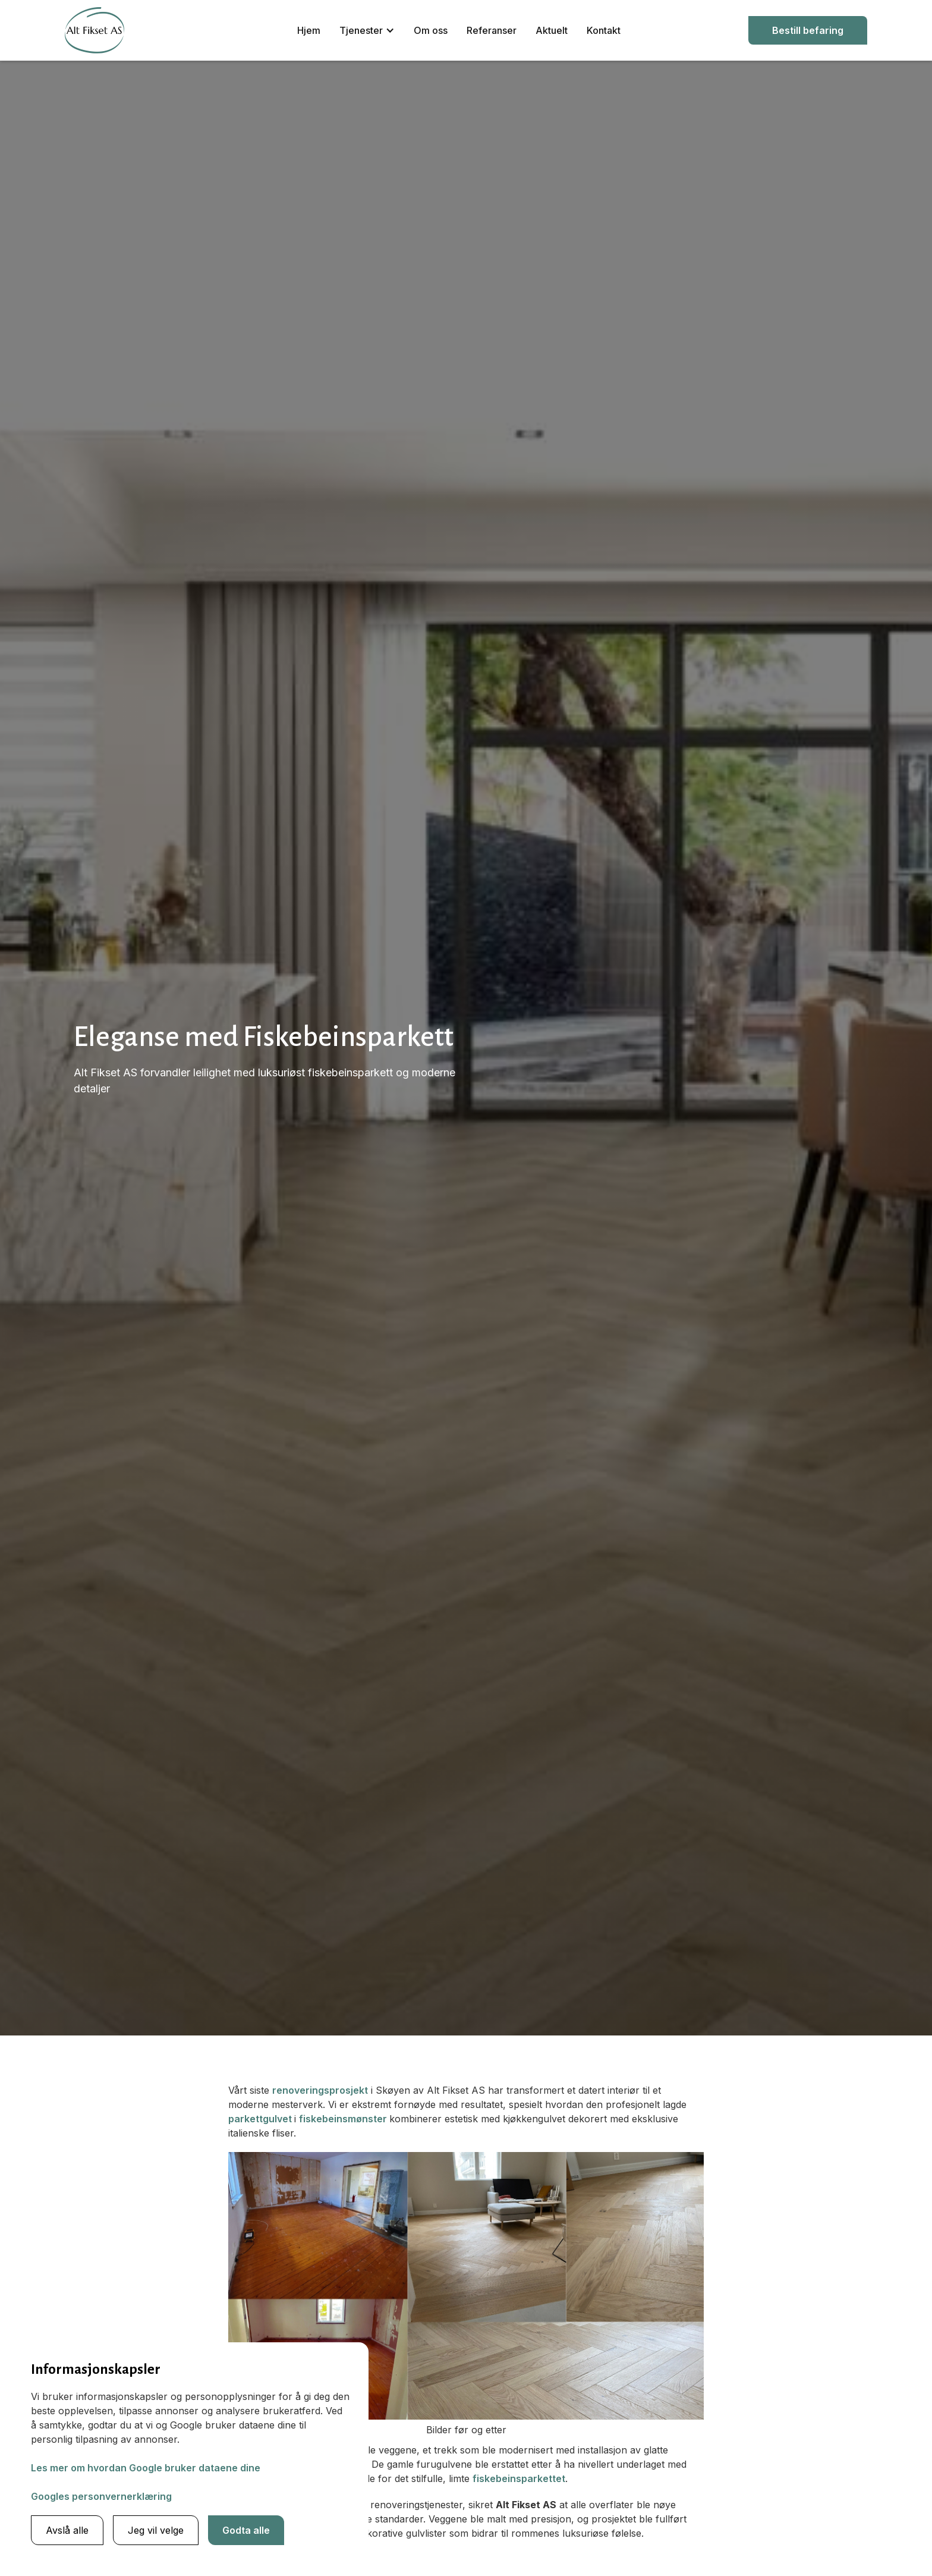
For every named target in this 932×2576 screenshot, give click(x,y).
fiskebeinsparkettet (519, 2478)
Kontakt (604, 30)
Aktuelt (552, 30)
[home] (94, 30)
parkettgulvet (261, 2119)
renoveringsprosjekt (320, 2090)
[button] (367, 30)
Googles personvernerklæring (101, 2496)
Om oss (431, 30)
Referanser (492, 30)
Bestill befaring (807, 30)
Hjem (308, 30)
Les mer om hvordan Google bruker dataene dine (145, 2468)
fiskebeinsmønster (344, 2119)
